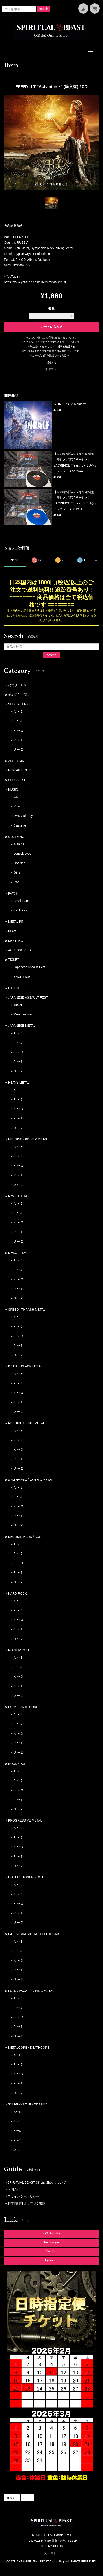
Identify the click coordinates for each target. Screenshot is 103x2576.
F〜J (17, 2121)
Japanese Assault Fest (29, 967)
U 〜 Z (18, 749)
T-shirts (19, 844)
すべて (15, 560)
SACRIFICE (22, 977)
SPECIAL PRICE (20, 704)
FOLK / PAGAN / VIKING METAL (31, 1991)
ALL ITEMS (16, 761)
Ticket (18, 1005)
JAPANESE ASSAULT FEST (28, 997)
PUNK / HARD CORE (23, 1707)
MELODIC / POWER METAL (28, 1139)
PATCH (13, 893)
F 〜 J (18, 721)
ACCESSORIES (19, 950)
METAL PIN (16, 921)
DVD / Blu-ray (23, 816)
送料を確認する (66, 346)
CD (16, 797)
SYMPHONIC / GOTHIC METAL (30, 1480)
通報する (52, 362)
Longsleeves (22, 853)
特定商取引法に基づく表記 (26, 2203)
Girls (17, 872)
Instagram (51, 2243)
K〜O (17, 2130)
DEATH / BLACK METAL (25, 1366)
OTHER (13, 988)
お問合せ (14, 2189)
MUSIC (13, 789)
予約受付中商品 (19, 694)
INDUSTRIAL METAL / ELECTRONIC (34, 1934)
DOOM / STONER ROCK (26, 1877)
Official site (51, 2234)
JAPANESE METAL (21, 1025)
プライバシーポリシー (23, 2196)
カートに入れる (52, 327)
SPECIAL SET (18, 780)
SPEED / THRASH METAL (26, 1309)
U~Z (17, 2150)
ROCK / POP (17, 1763)
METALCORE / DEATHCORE (29, 2047)
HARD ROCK (17, 1593)
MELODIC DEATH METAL (26, 1423)
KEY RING (15, 940)
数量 (51, 308)
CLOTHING (16, 836)
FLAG (12, 931)
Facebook (51, 2261)
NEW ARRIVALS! (20, 770)
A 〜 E (18, 711)
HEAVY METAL (19, 1082)
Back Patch (22, 910)
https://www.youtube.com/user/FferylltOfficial (35, 282)
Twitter (51, 2252)
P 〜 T (18, 740)
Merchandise (23, 1014)
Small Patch (22, 901)
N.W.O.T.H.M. (17, 1253)
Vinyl (17, 806)
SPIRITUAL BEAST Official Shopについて (37, 2182)
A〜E (17, 2055)
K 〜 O (18, 730)
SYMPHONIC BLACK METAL (28, 2104)
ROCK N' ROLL (19, 1650)
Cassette (20, 825)
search (43, 9)
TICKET (13, 959)
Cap (17, 882)
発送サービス (17, 685)
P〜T (17, 2140)
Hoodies (19, 863)
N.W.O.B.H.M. (18, 1196)
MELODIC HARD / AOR (25, 1536)
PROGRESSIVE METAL (25, 1820)
